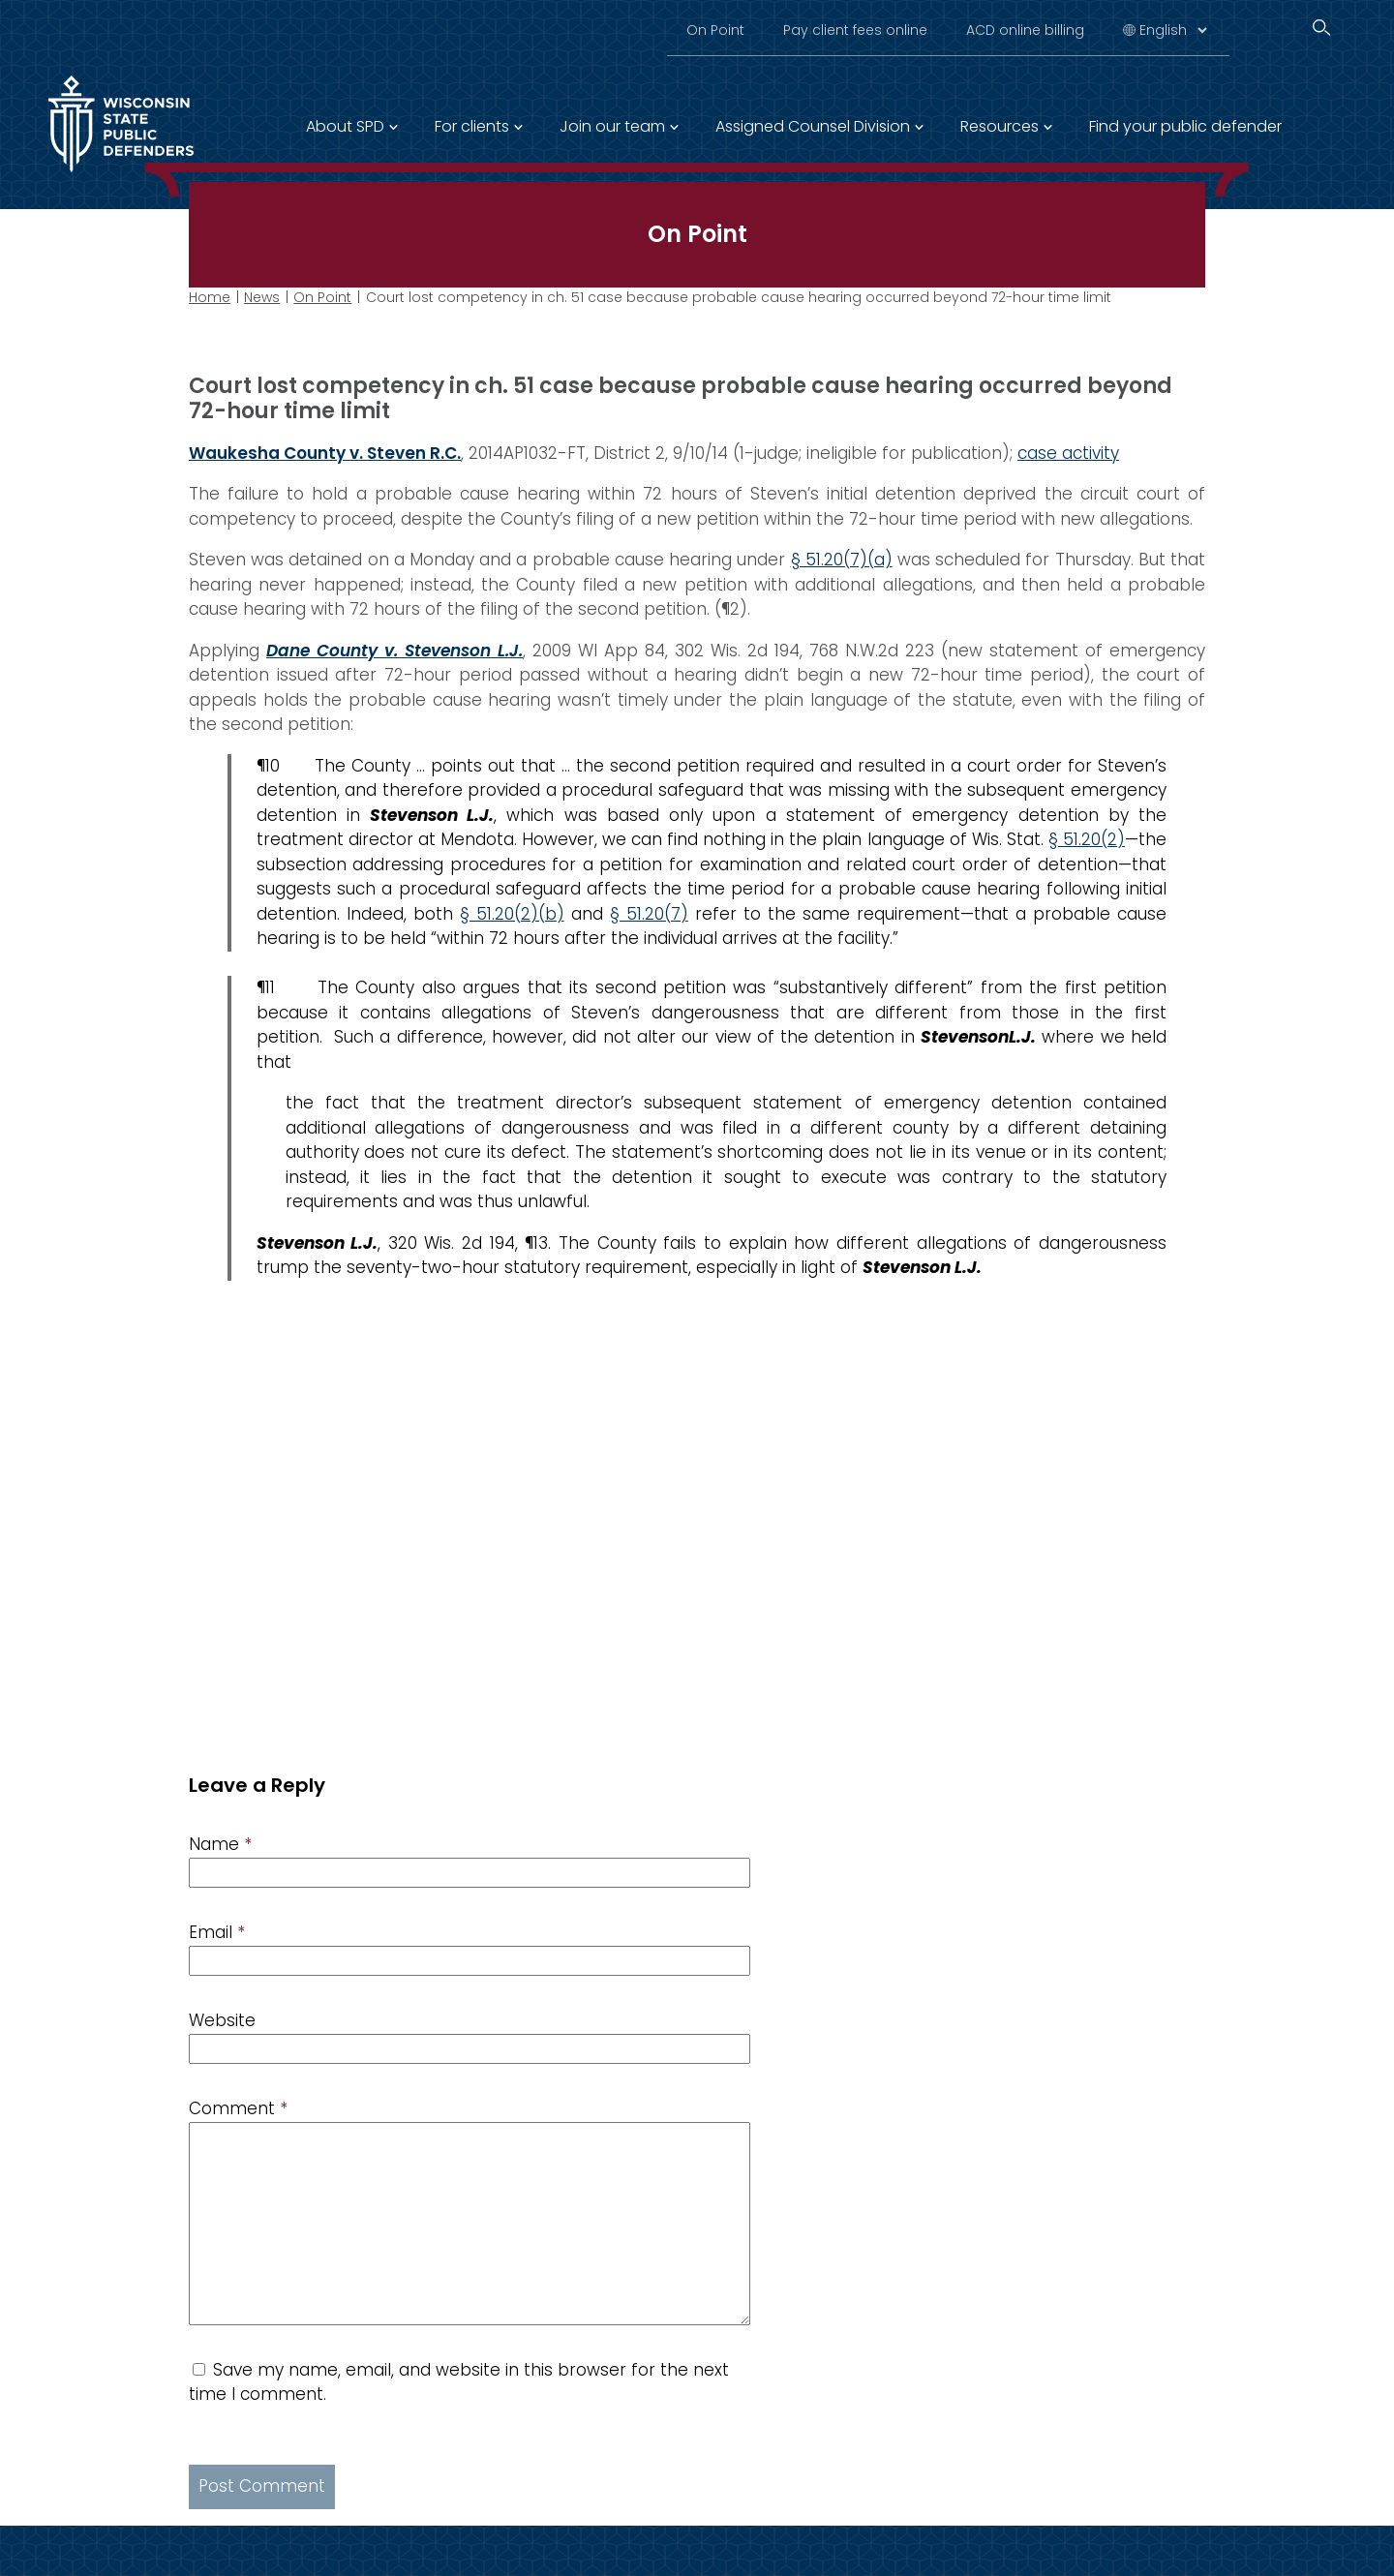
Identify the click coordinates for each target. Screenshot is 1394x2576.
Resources (999, 126)
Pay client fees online (855, 30)
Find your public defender (1185, 126)
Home (209, 297)
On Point (715, 30)
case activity (1068, 452)
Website (222, 2020)
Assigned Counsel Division (812, 126)
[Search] (1321, 27)
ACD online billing (1025, 30)
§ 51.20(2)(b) (512, 912)
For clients (472, 126)
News (262, 297)
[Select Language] (1173, 30)
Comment (238, 2108)
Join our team (612, 126)
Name (220, 1844)
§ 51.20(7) (649, 912)
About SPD (345, 126)
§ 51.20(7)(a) (842, 559)
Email (217, 1932)
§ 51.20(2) (1086, 839)
